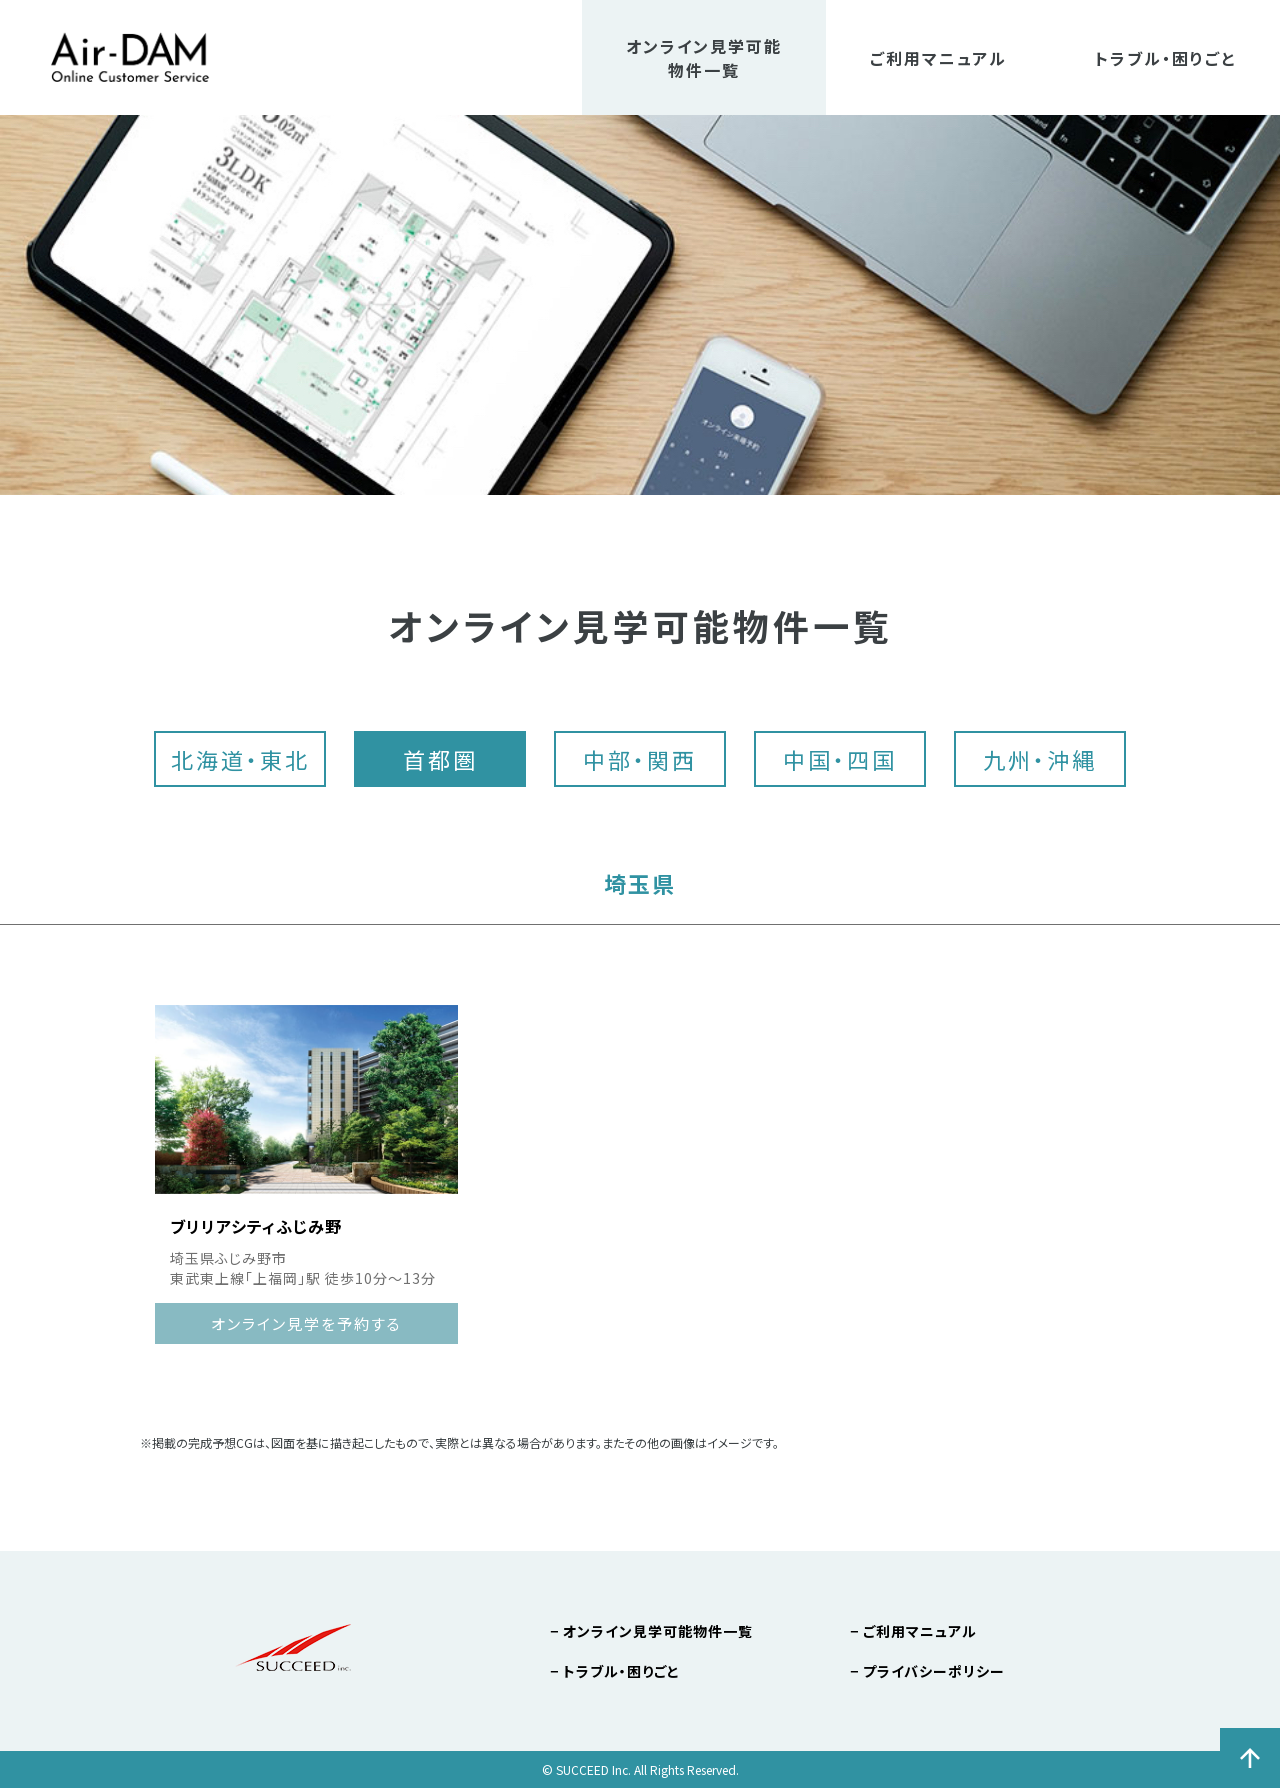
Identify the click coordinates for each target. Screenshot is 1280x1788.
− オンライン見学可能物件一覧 (651, 1631)
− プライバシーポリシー (927, 1671)
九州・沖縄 (1040, 759)
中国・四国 (840, 759)
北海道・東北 (240, 759)
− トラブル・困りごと (615, 1671)
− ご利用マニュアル (913, 1631)
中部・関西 (640, 759)
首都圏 (440, 759)
